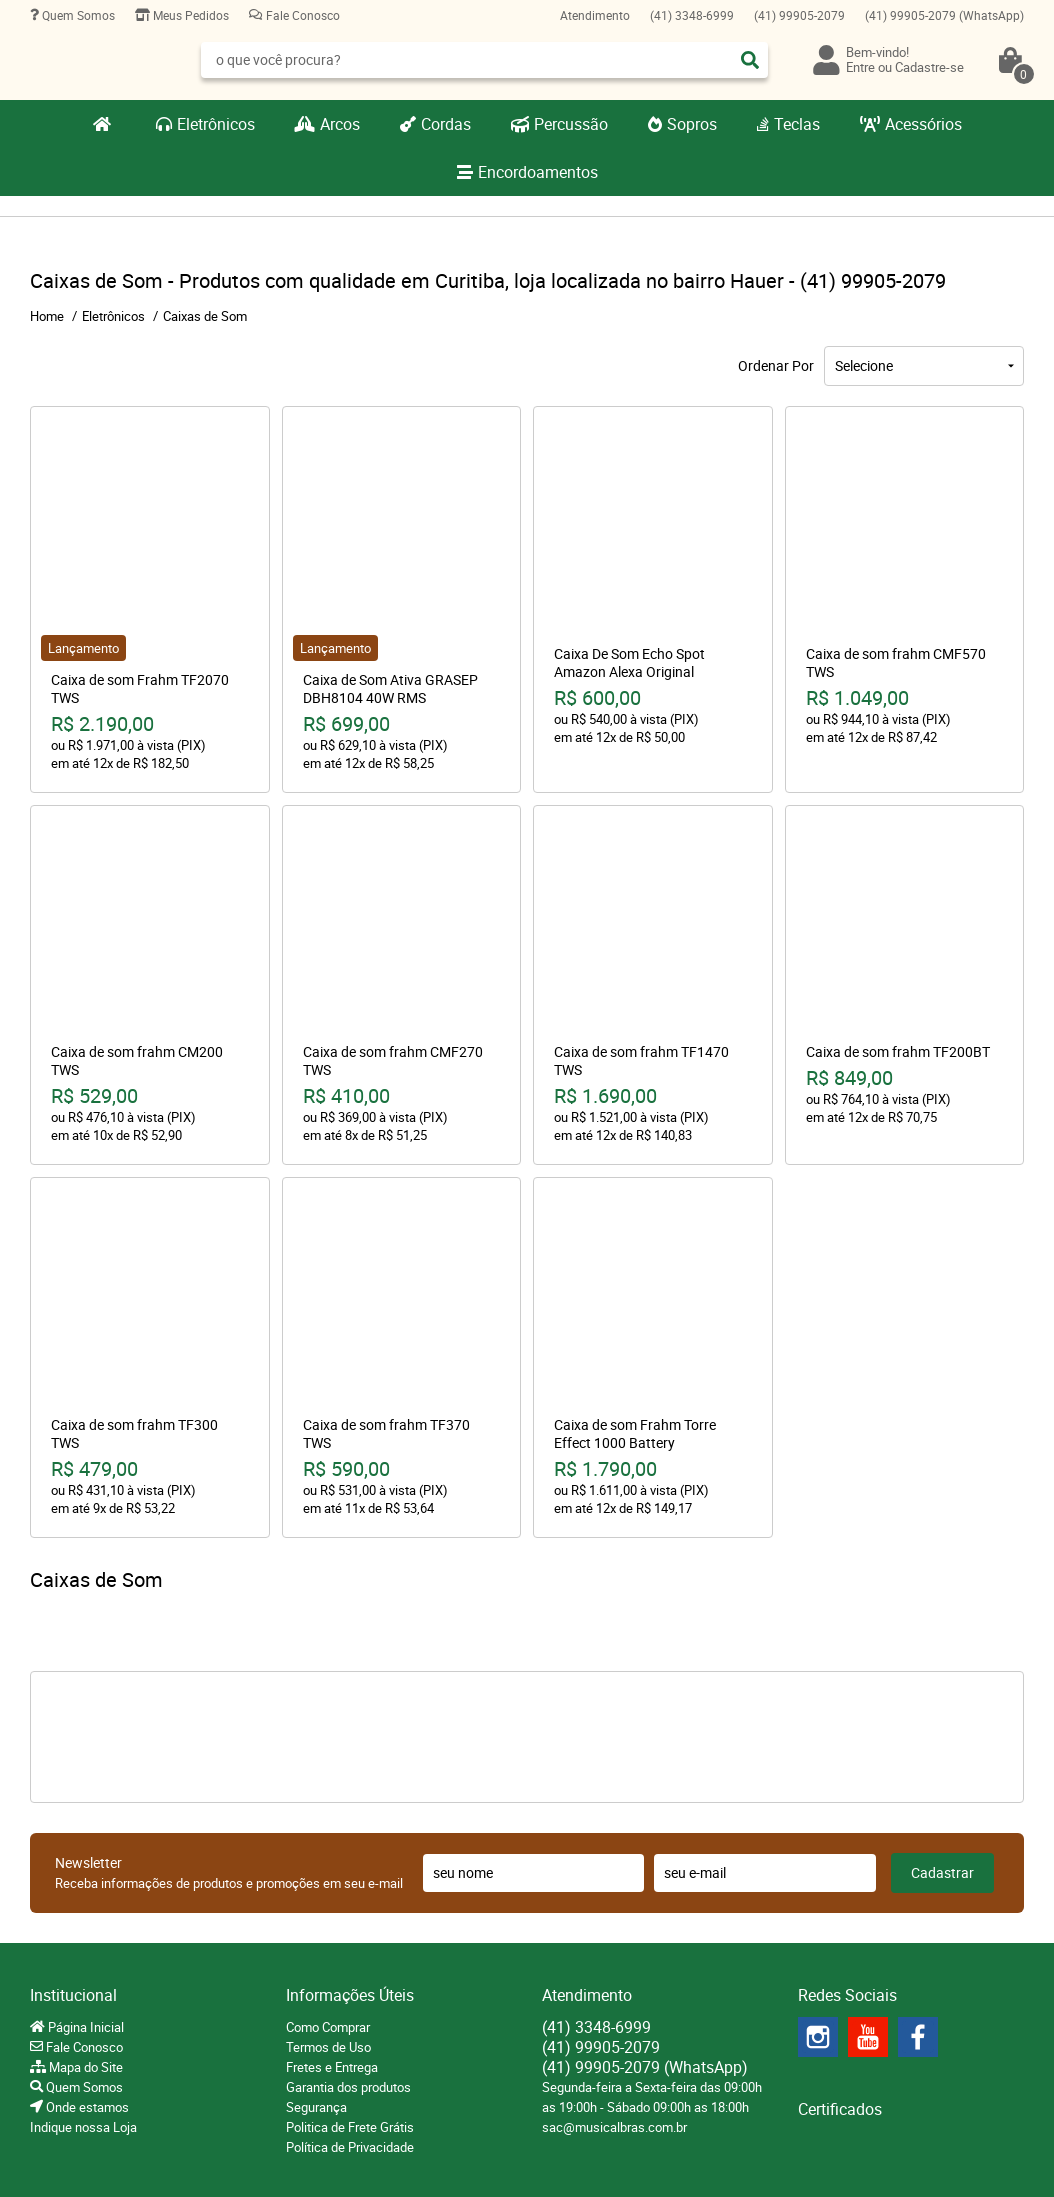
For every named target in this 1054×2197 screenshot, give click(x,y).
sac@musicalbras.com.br (614, 2127)
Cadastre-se (929, 67)
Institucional (73, 1995)
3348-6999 (692, 15)
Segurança (316, 2107)
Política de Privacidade (350, 2147)
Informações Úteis (350, 1995)
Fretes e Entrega (332, 2067)
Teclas (797, 124)
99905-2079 (799, 15)
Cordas (446, 124)
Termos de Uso (328, 2047)
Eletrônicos (216, 124)
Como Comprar (328, 2027)
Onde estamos (86, 2107)
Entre (860, 67)
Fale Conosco (301, 15)
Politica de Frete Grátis (350, 2127)
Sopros (692, 124)
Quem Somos (77, 15)
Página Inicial (84, 2027)
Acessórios (923, 124)
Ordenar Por (776, 365)
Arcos (340, 124)
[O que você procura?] (750, 60)
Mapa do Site (84, 2067)
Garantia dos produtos (348, 2087)
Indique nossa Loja (83, 2127)
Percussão (571, 124)
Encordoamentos (538, 172)
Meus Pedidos (189, 15)
